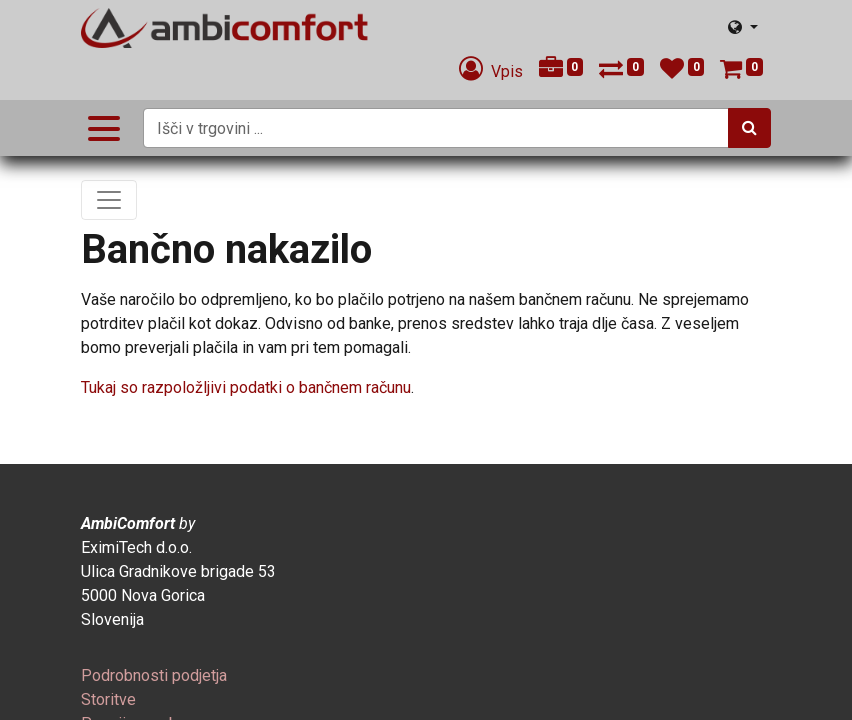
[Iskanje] (749, 128)
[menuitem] (154, 675)
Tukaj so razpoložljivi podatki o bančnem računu (246, 387)
